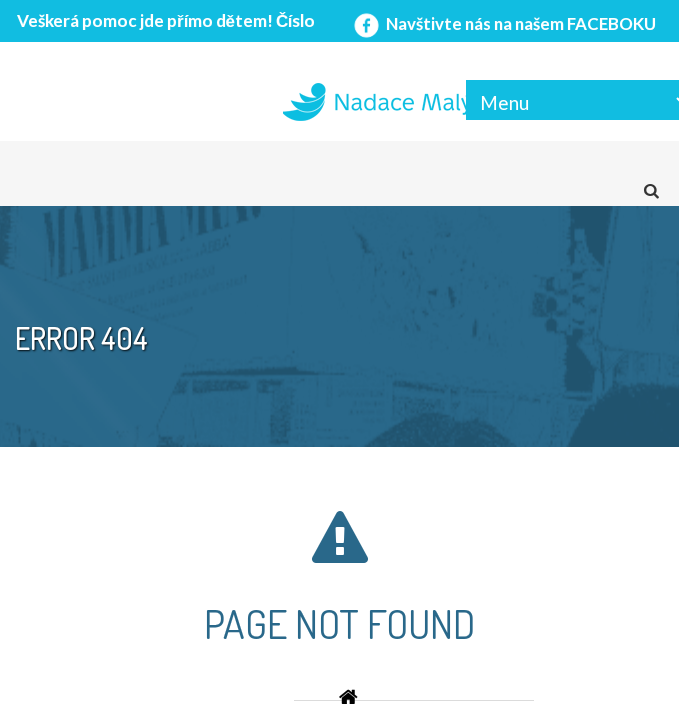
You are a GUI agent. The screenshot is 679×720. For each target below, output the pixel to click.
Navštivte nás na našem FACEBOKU (503, 23)
